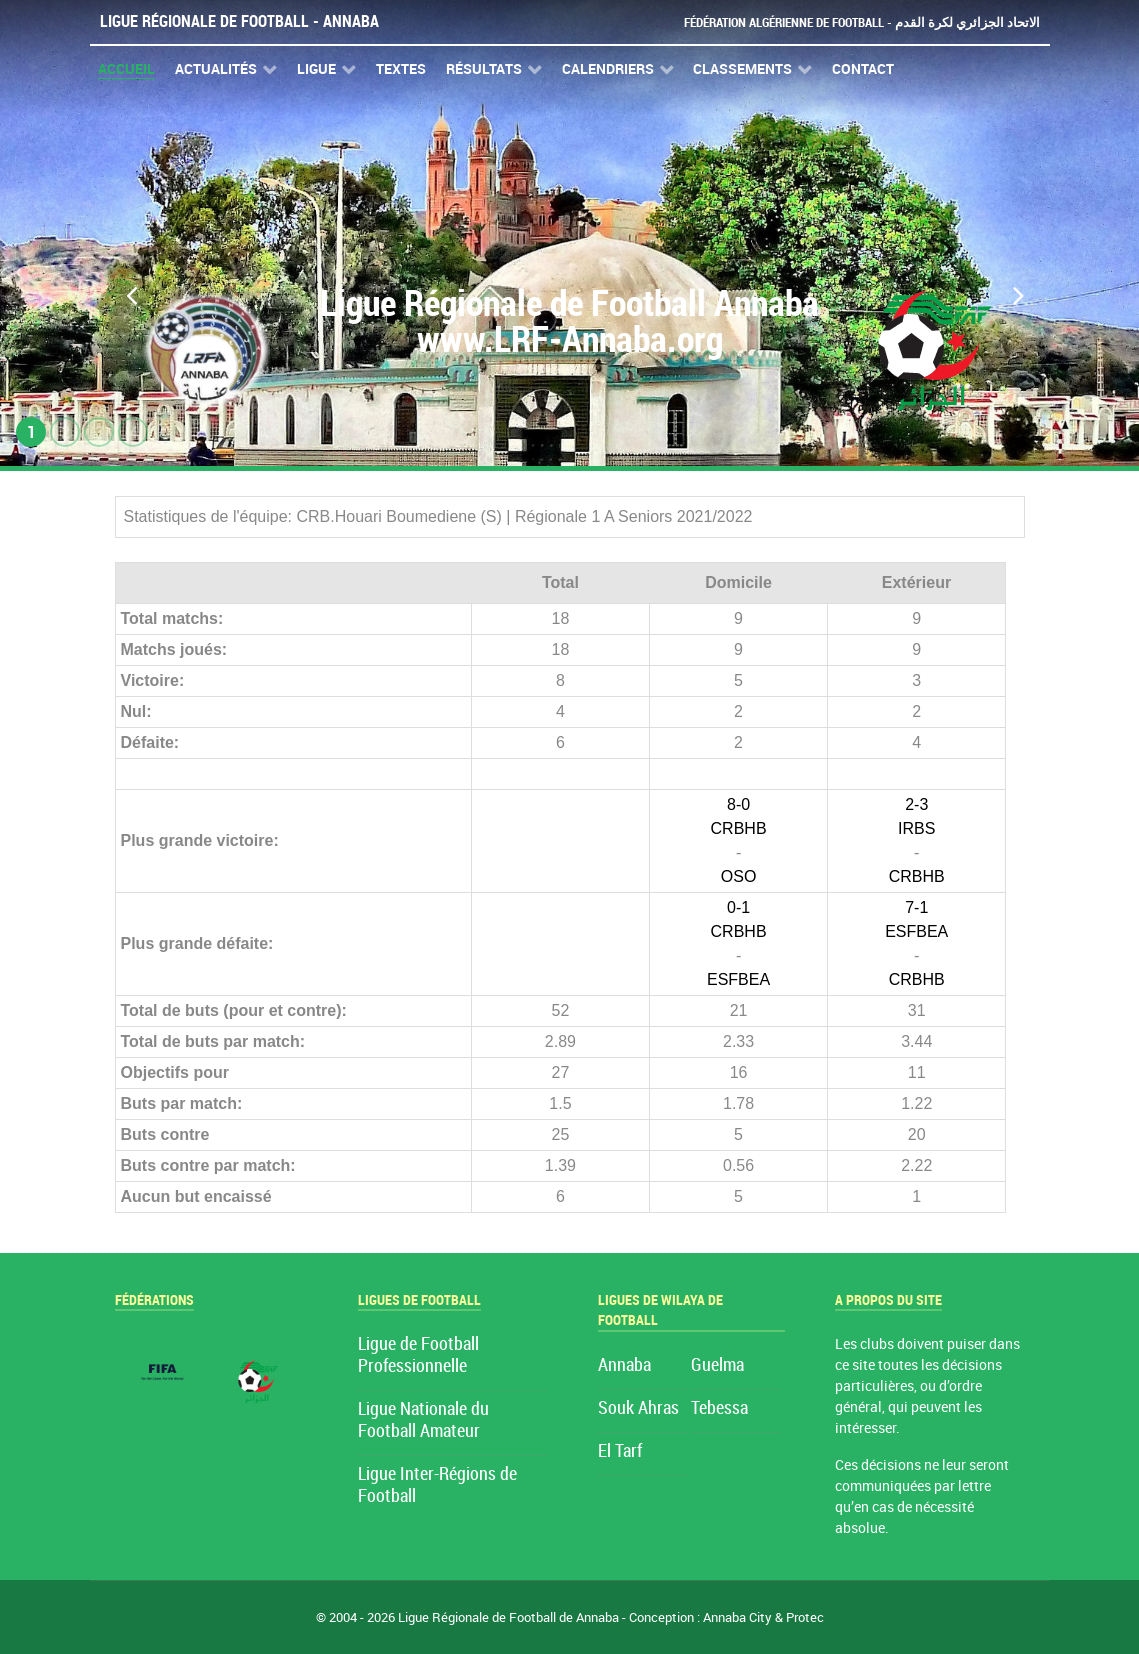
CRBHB (739, 828)
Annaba (624, 1365)
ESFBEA (738, 979)
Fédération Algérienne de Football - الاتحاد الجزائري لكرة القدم (862, 22)
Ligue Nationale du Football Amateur (423, 1420)
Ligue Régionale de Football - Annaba (239, 21)
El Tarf (620, 1451)
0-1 (738, 907)
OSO (739, 876)
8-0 (738, 804)
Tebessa (719, 1408)
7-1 (916, 907)
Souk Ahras (638, 1408)
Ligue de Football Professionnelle (418, 1355)
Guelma (717, 1365)
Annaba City (737, 1617)
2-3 (916, 804)
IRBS (916, 828)
